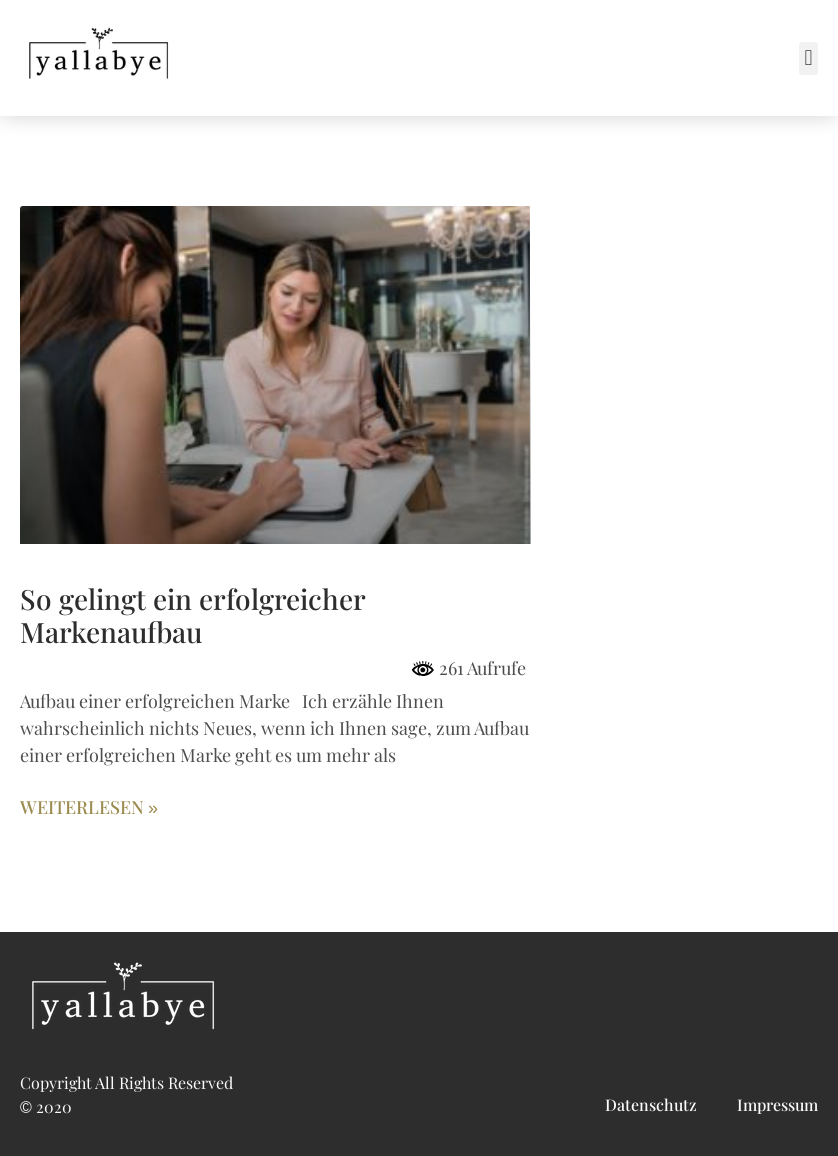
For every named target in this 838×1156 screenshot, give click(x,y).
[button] (808, 58)
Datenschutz (651, 1105)
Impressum (777, 1105)
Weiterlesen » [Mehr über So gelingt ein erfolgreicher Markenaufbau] (89, 808)
